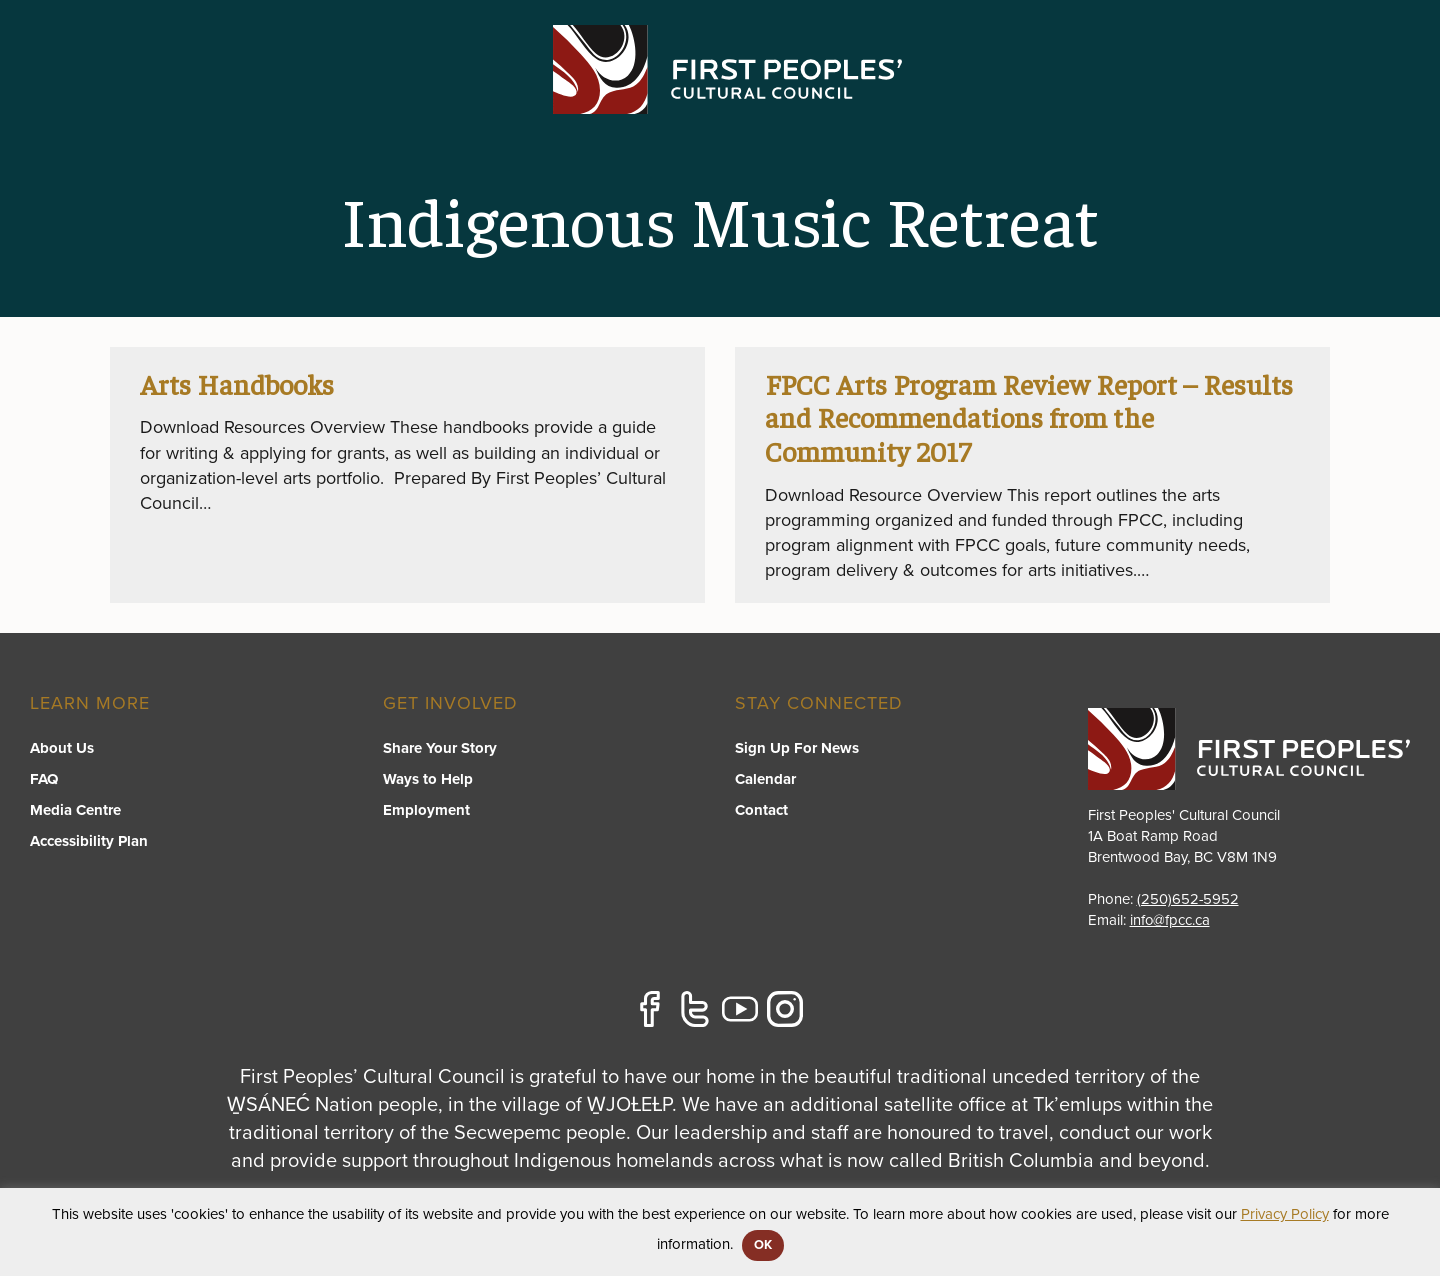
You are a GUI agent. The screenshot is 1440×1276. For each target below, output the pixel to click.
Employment (426, 810)
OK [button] (763, 1245)
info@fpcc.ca (1170, 920)
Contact (1373, 96)
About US (1172, 96)
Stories (1275, 96)
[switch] (716, 116)
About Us (62, 748)
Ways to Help (428, 779)
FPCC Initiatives (855, 96)
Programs (715, 96)
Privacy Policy (1285, 1214)
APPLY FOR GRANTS (1314, 42)
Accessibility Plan (89, 841)
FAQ (44, 779)
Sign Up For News (797, 748)
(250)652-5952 (1188, 899)
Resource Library (1026, 96)
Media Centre (75, 810)
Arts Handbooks (237, 383)
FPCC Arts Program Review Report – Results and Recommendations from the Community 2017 (1029, 417)
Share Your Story (440, 748)
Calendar (765, 779)
